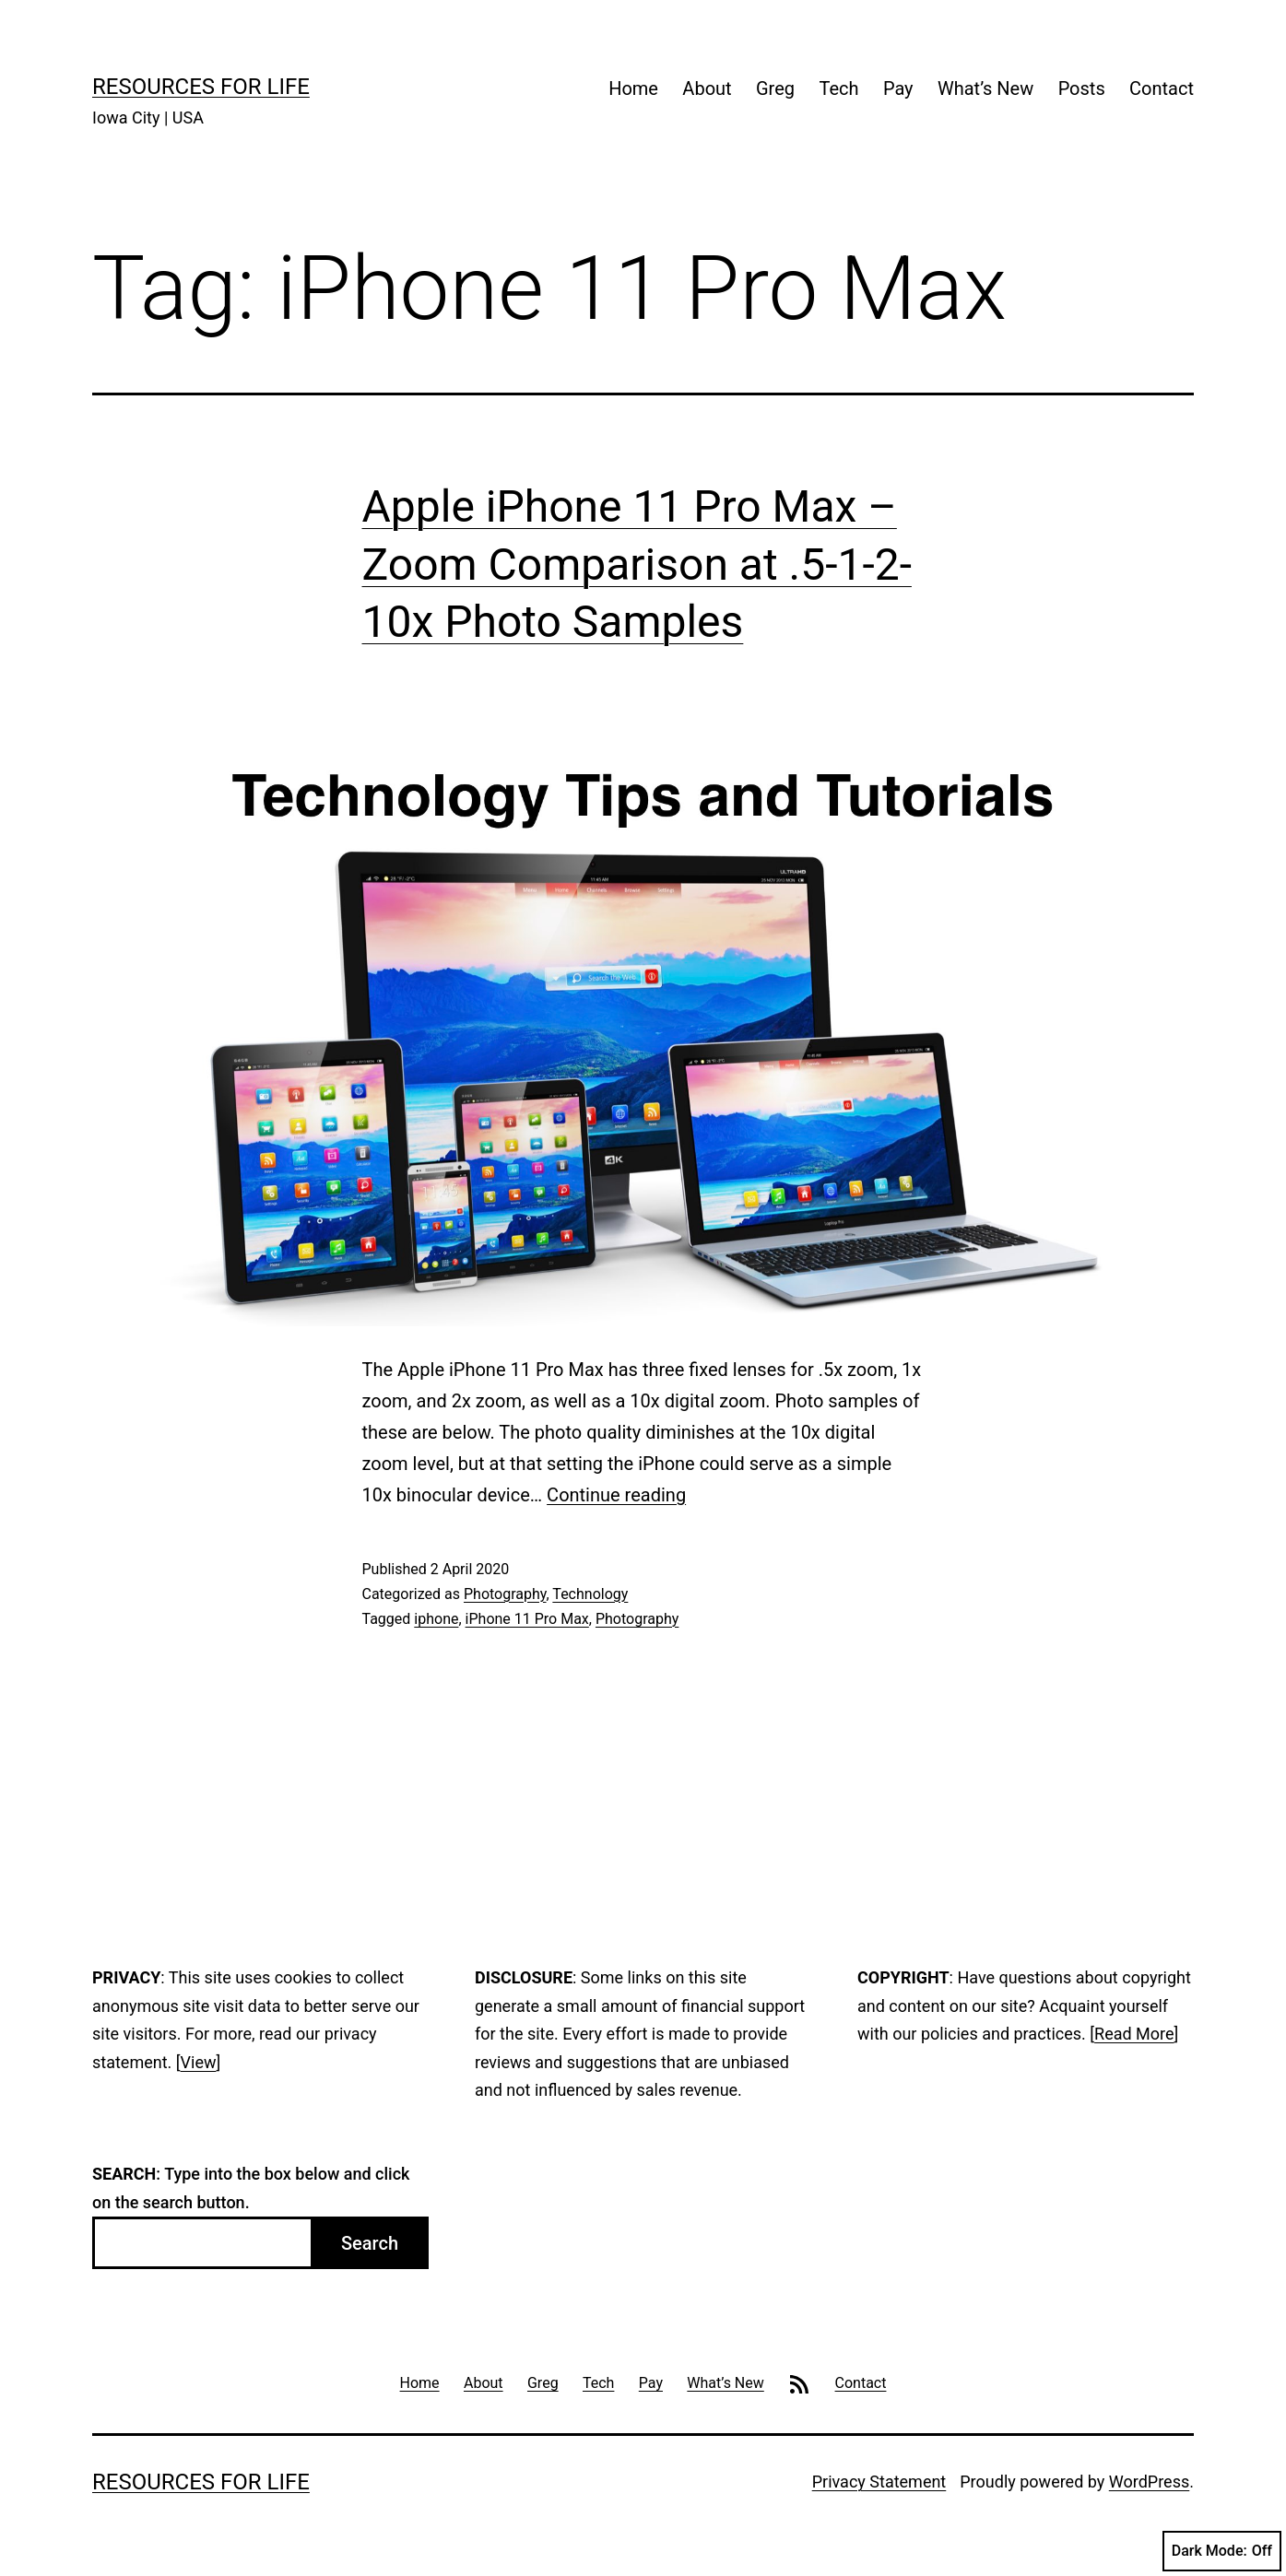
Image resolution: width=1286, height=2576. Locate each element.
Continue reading (616, 1495)
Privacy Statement (879, 2481)
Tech (838, 88)
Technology (590, 1594)
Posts (1081, 88)
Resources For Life (201, 87)
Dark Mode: (1222, 2551)
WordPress (1149, 2481)
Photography (505, 1594)
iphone (436, 1619)
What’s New (985, 88)
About (706, 88)
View (199, 2062)
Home (633, 88)
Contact (1161, 88)
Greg (775, 88)
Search (369, 2243)
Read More (1134, 2033)
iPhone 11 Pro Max (527, 1619)
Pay (898, 88)
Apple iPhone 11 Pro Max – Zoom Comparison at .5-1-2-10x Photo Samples (637, 564)
